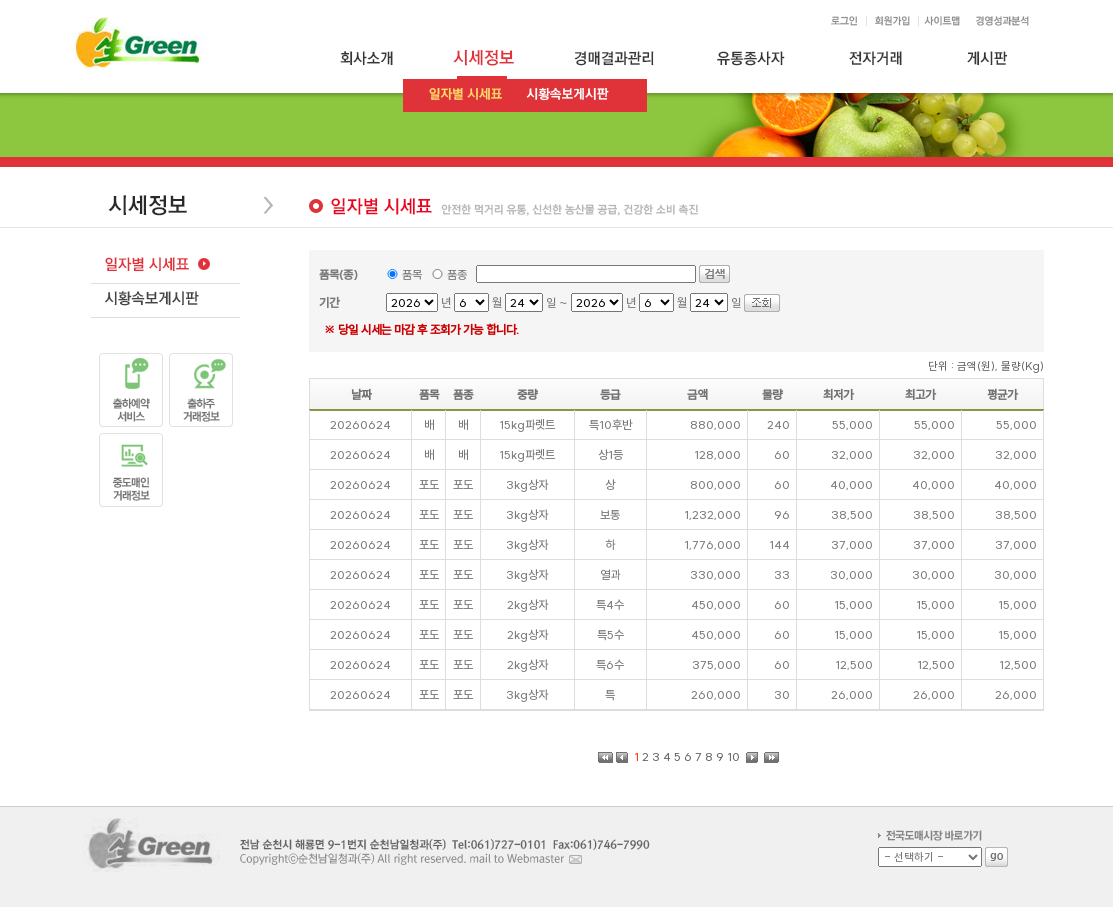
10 (733, 756)
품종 (457, 274)
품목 (412, 274)
